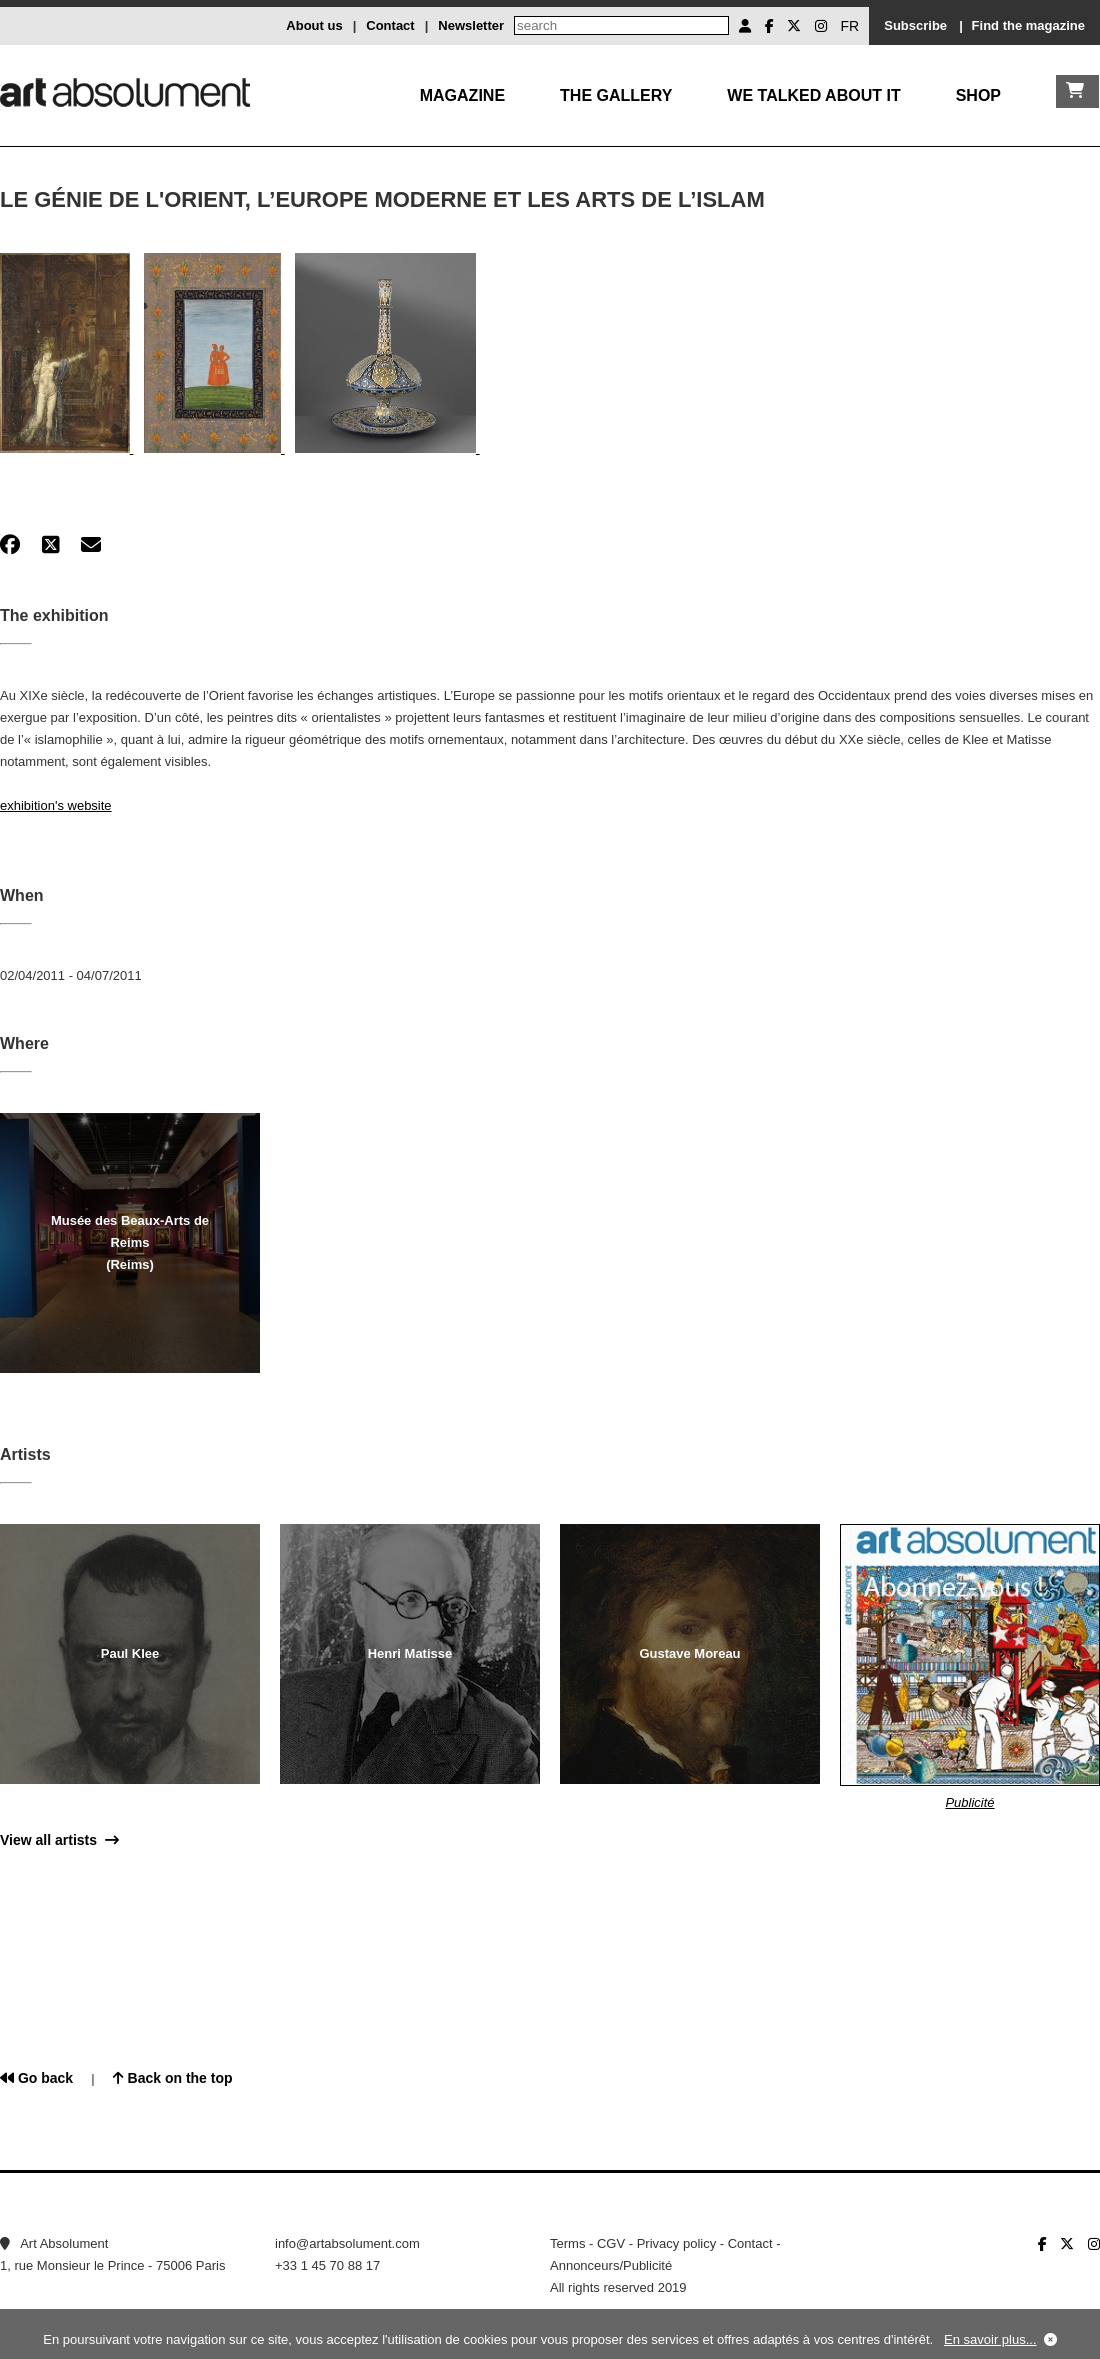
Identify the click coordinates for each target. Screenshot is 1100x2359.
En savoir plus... (990, 2339)
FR (850, 26)
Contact (390, 25)
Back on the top (173, 2078)
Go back (36, 2078)
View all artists (59, 1840)
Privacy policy (676, 2243)
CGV (611, 2243)
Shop (978, 95)
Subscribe (915, 25)
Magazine (462, 95)
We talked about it (813, 95)
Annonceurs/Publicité (611, 2265)
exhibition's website (56, 805)
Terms (567, 2243)
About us (314, 25)
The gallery (616, 95)
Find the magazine (1028, 25)
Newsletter (471, 25)
